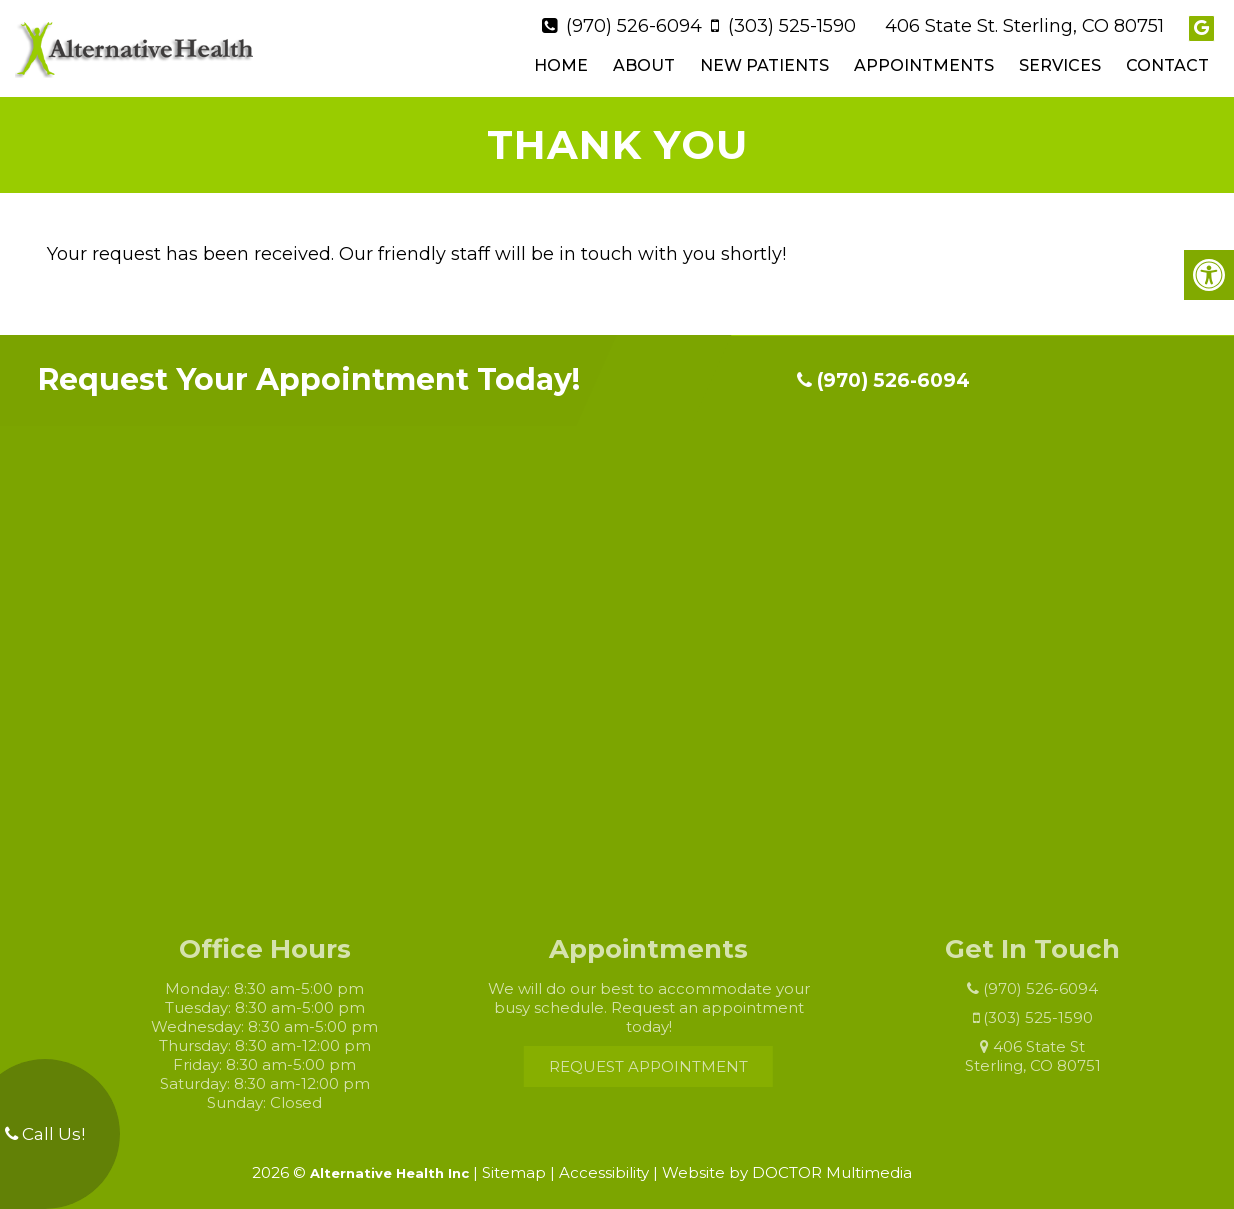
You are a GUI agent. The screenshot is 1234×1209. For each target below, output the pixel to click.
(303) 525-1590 (792, 21)
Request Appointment (665, 1057)
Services (1060, 60)
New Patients (764, 60)
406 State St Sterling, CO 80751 (1050, 1047)
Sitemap (514, 1162)
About (644, 60)
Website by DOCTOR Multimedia (787, 1162)
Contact (1167, 60)
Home (561, 60)
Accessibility (604, 1162)
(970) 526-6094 (634, 21)
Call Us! (45, 1134)
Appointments (924, 60)
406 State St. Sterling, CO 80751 (1024, 21)
